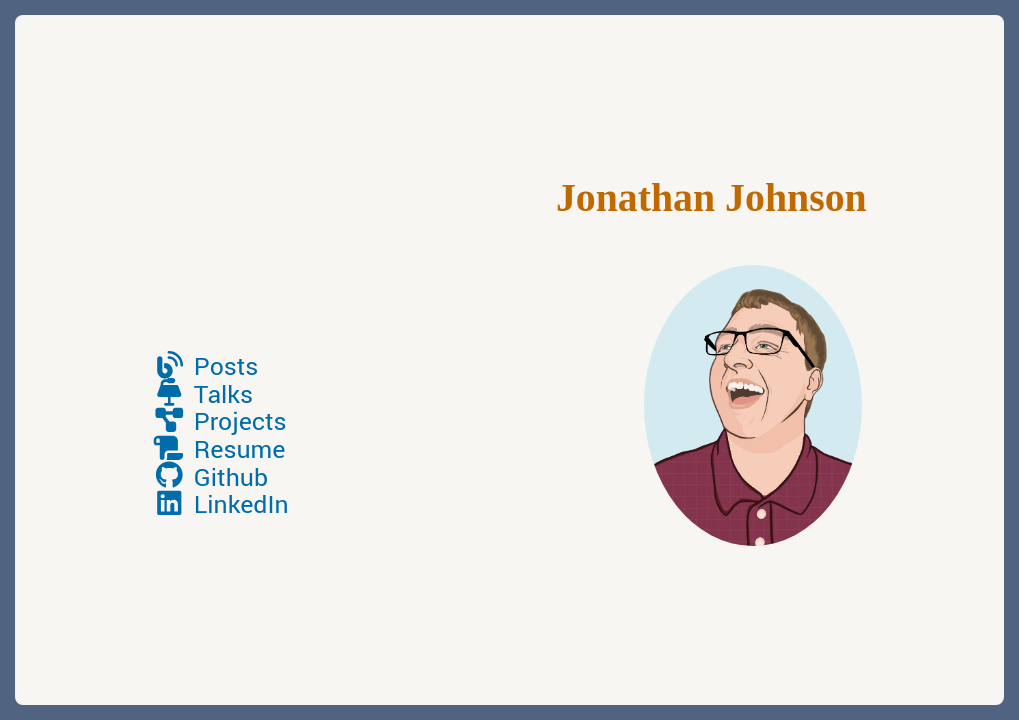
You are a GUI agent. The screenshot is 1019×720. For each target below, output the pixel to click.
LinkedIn (220, 505)
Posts (205, 367)
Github (210, 478)
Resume (218, 450)
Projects (219, 422)
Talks (202, 395)
